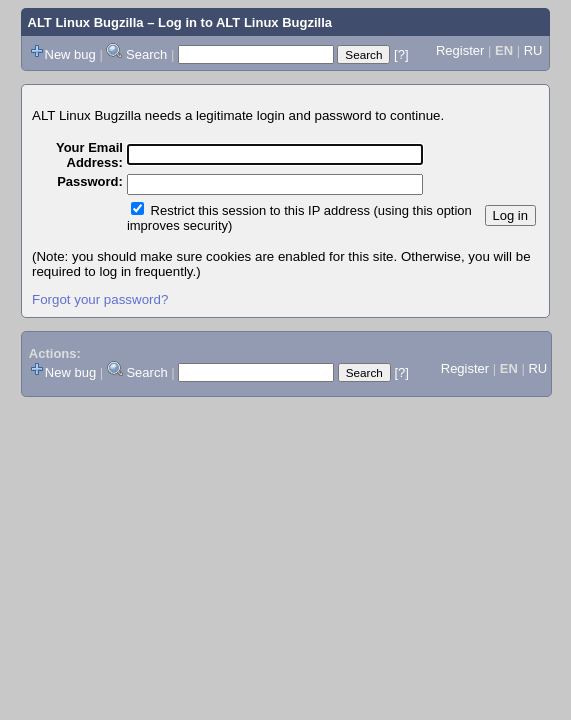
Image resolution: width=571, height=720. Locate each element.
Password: (90, 181)
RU (533, 50)
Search (146, 54)
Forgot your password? (100, 299)
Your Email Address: (89, 155)
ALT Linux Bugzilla (86, 22)
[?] (401, 54)
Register (460, 50)
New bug (70, 54)
